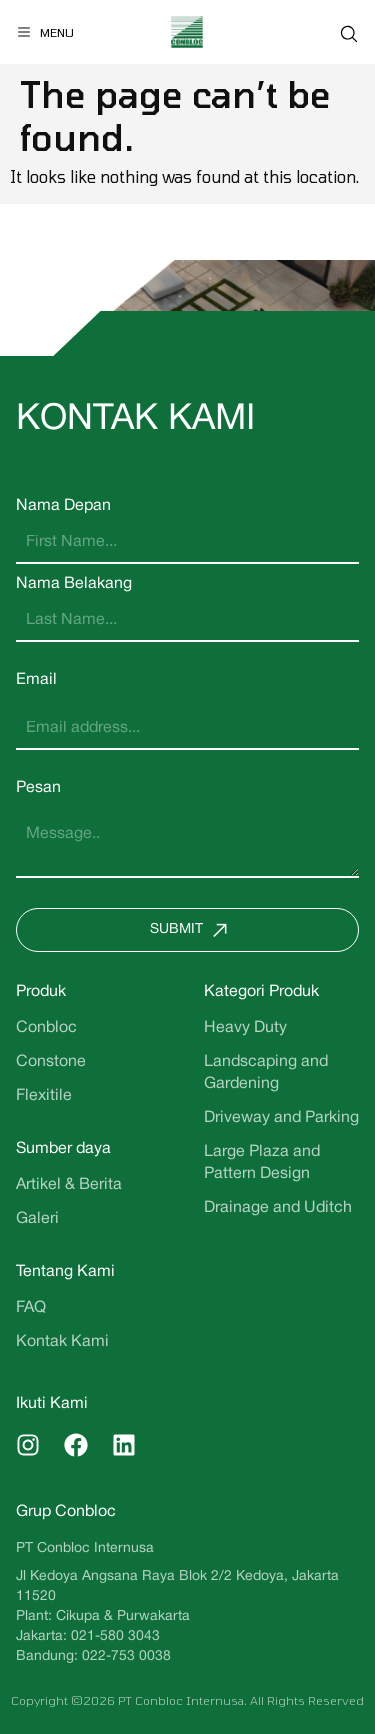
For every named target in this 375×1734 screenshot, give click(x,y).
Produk (41, 992)
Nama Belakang (74, 584)
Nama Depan (63, 506)
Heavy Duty (245, 1028)
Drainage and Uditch (278, 1208)
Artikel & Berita (69, 1185)
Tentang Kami (65, 1272)
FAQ (31, 1308)
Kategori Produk (261, 992)
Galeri (37, 1219)
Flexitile (44, 1096)
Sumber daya (63, 1149)
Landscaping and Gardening (266, 1073)
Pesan (38, 788)
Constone (51, 1062)
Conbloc (46, 1028)
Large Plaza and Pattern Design (262, 1163)
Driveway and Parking (281, 1118)
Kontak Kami (62, 1342)
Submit (193, 930)
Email (36, 680)
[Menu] (45, 32)
